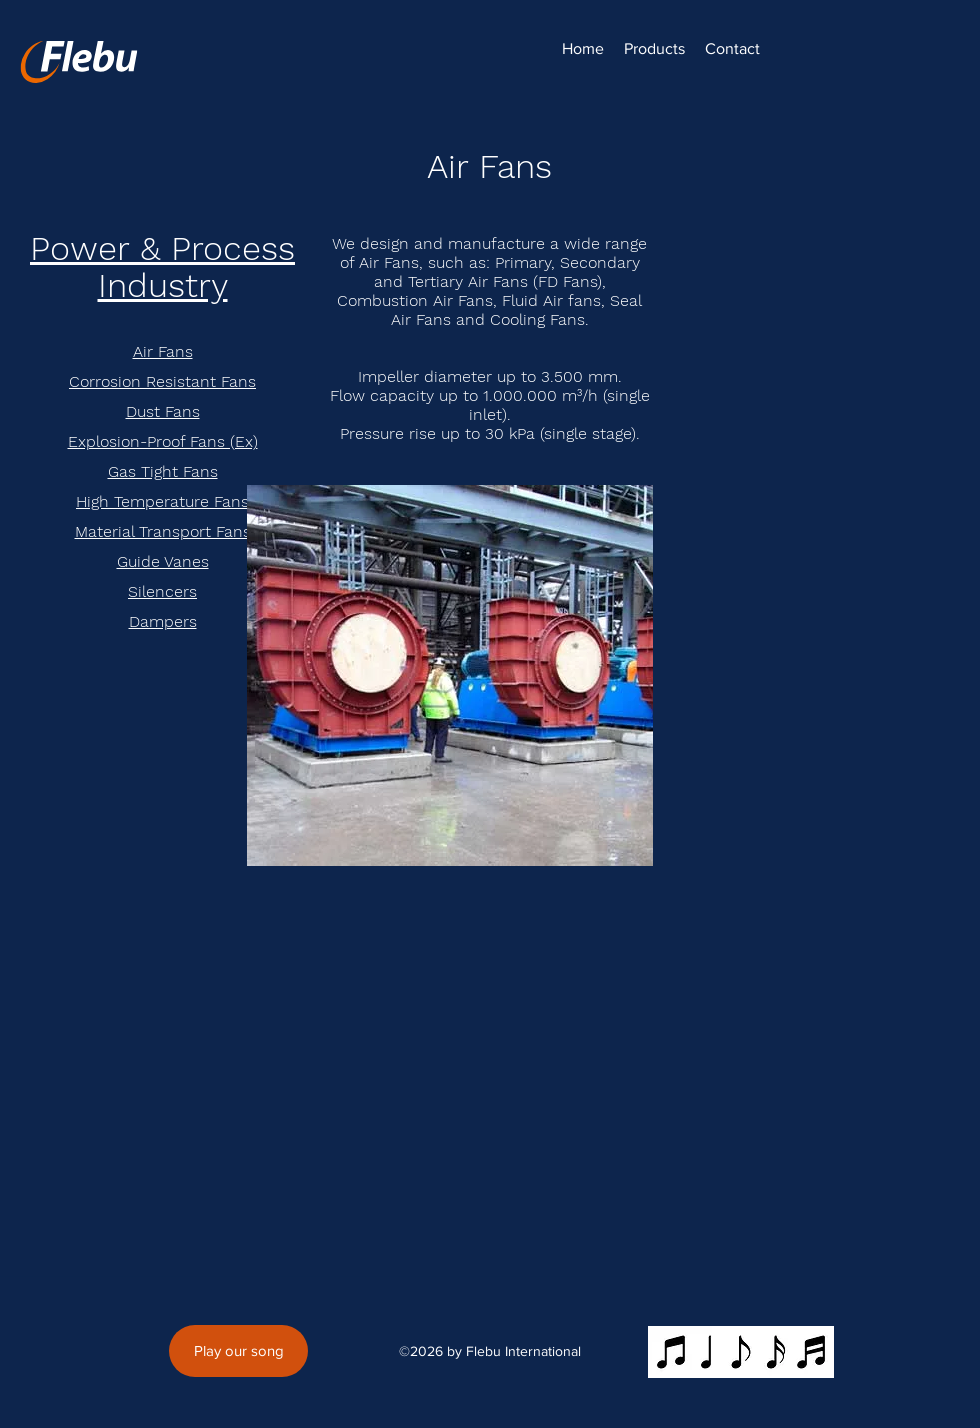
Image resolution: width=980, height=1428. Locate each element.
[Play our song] (238, 1351)
